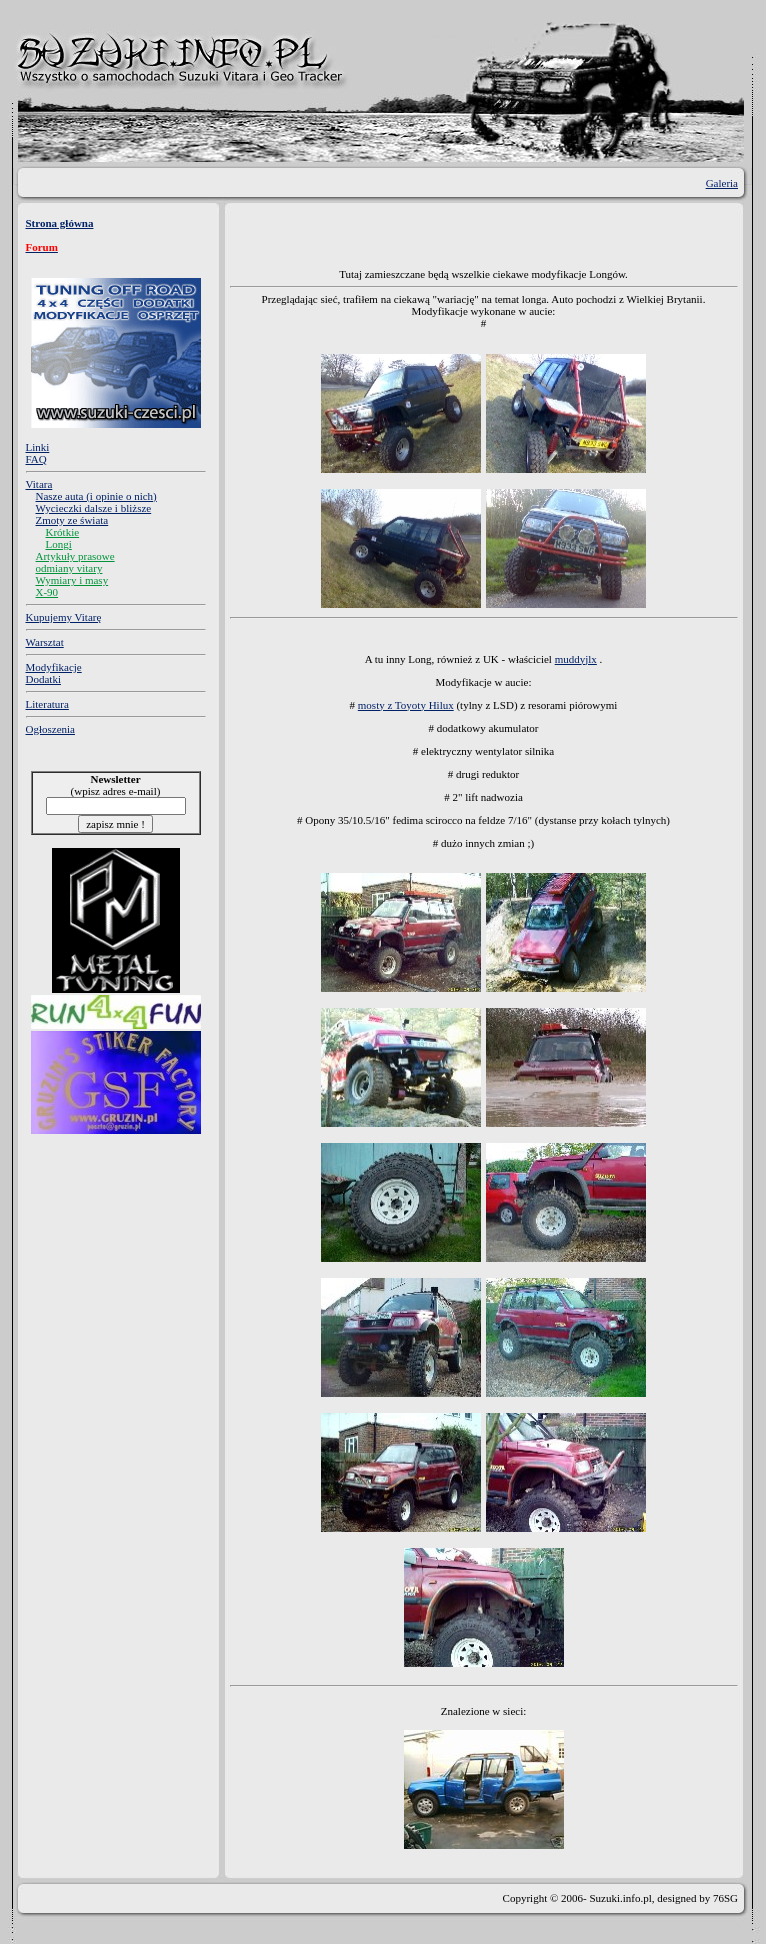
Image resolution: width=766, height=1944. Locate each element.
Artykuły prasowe (75, 556)
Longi (59, 544)
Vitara (39, 484)
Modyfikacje (54, 667)
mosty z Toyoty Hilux (406, 705)
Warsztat (45, 642)
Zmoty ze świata (72, 520)
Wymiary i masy (72, 580)
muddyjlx (576, 659)
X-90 (47, 592)
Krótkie (63, 532)
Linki (38, 447)
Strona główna (60, 223)
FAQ (36, 459)
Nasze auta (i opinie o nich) (96, 496)
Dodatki (43, 679)
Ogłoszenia (50, 729)
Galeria (722, 183)
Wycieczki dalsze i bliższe (94, 508)
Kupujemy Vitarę (64, 617)
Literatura (47, 704)
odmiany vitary (69, 568)
